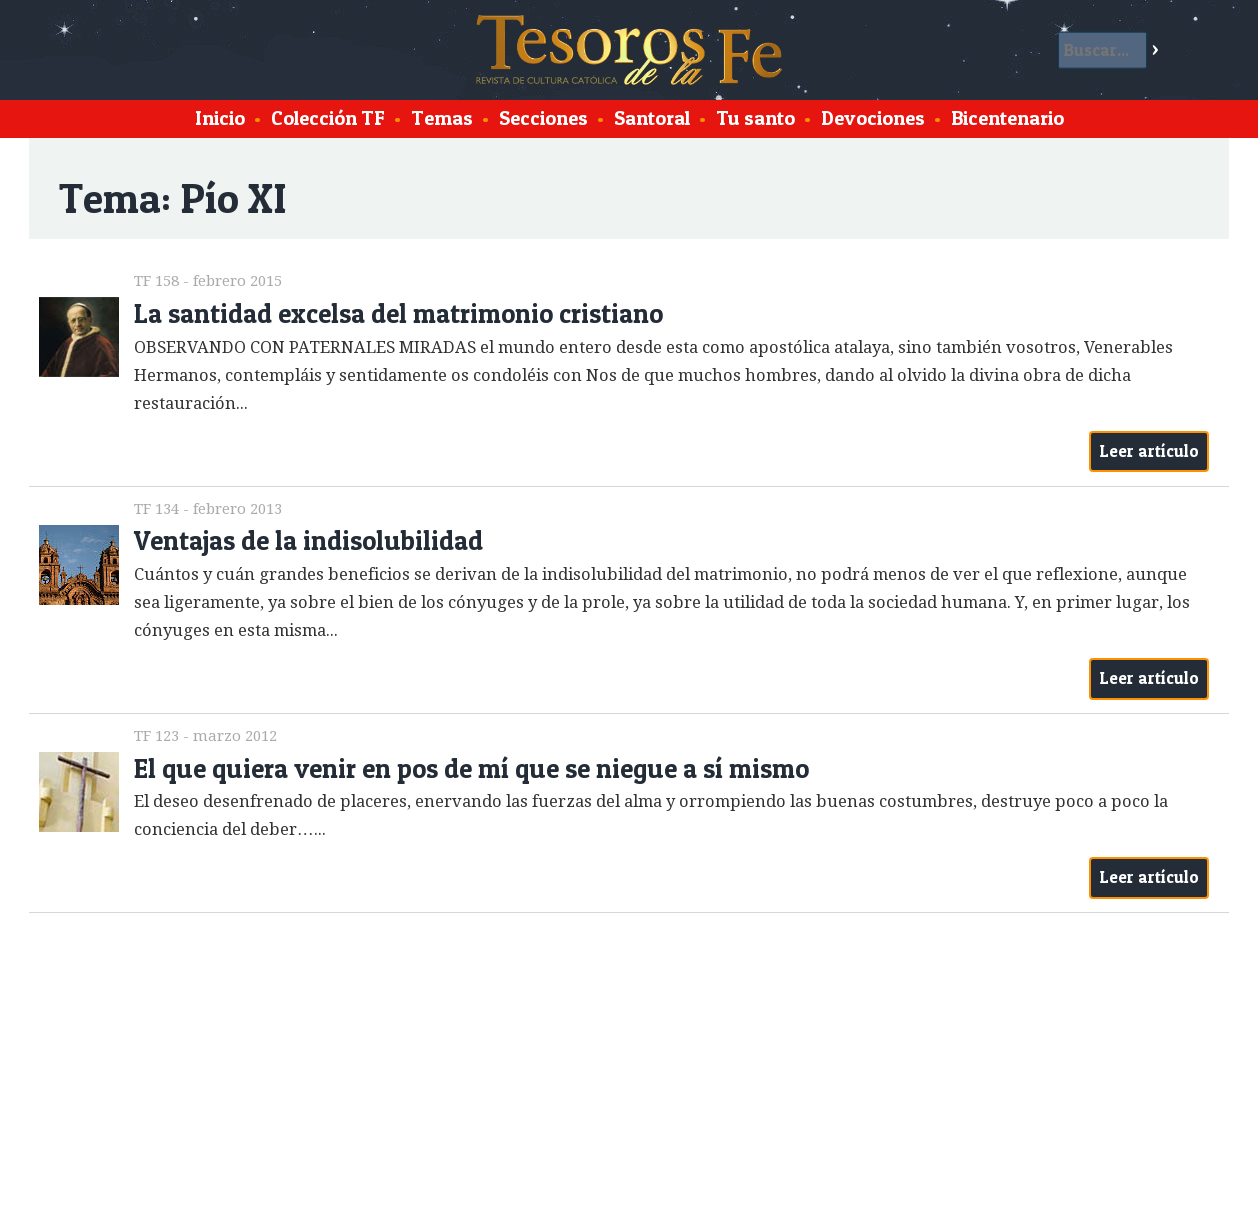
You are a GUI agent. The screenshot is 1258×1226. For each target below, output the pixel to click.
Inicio (220, 118)
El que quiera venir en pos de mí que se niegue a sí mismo (471, 768)
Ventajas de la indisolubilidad (308, 540)
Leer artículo (1149, 451)
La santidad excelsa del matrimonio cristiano (398, 313)
